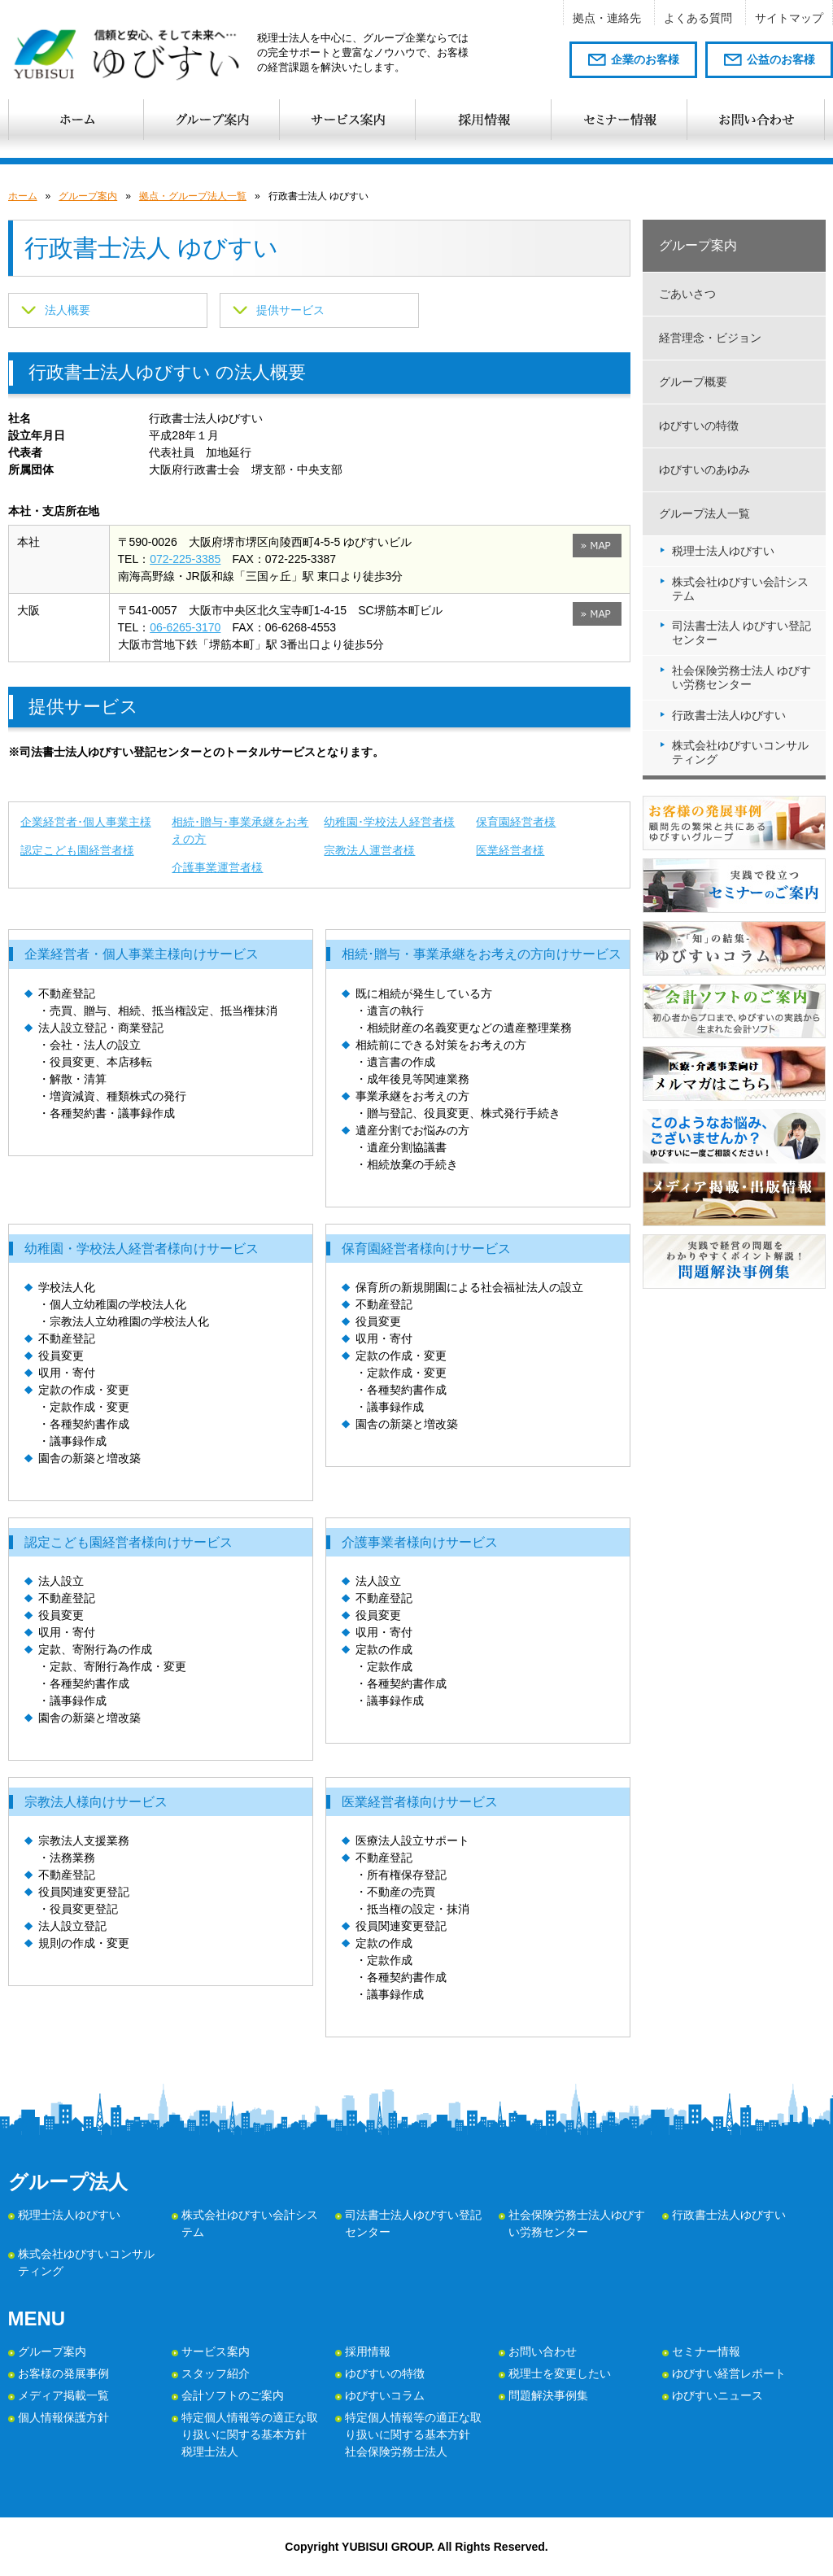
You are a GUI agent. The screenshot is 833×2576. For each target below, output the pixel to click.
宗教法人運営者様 (369, 850)
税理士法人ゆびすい (723, 550)
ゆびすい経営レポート (729, 2373)
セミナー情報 (706, 2351)
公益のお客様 (781, 59)
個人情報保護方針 (63, 2417)
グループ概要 (693, 381)
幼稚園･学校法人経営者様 (389, 821)
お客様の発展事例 (63, 2373)
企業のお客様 (645, 59)
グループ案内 (88, 196)
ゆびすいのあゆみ (704, 469)
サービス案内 (215, 2351)
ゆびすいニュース (717, 2395)
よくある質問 (698, 17)
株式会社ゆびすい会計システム (740, 588)
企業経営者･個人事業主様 (85, 821)
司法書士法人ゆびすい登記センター (413, 2223)
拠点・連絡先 (607, 17)
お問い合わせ (542, 2351)
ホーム (22, 196)
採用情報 (367, 2351)
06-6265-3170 (185, 627)
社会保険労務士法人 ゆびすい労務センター (742, 677)
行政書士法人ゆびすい (729, 715)
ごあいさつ (687, 293)
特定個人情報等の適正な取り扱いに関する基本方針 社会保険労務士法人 (413, 2434)
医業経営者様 (510, 850)
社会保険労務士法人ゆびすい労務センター (576, 2223)
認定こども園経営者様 (77, 850)
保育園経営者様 (516, 821)
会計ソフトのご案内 (232, 2395)
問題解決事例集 (548, 2395)
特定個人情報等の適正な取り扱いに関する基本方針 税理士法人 (249, 2434)
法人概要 (67, 310)
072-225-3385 (185, 558)
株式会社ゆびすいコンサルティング (740, 752)
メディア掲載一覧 (63, 2395)
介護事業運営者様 (217, 867)
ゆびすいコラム (385, 2395)
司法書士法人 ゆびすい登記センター (742, 632)
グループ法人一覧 (704, 513)
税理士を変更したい (559, 2373)
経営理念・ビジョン (710, 337)
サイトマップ (789, 17)
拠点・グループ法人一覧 (192, 196)
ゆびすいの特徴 (699, 425)
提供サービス (290, 310)
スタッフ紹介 (215, 2373)
